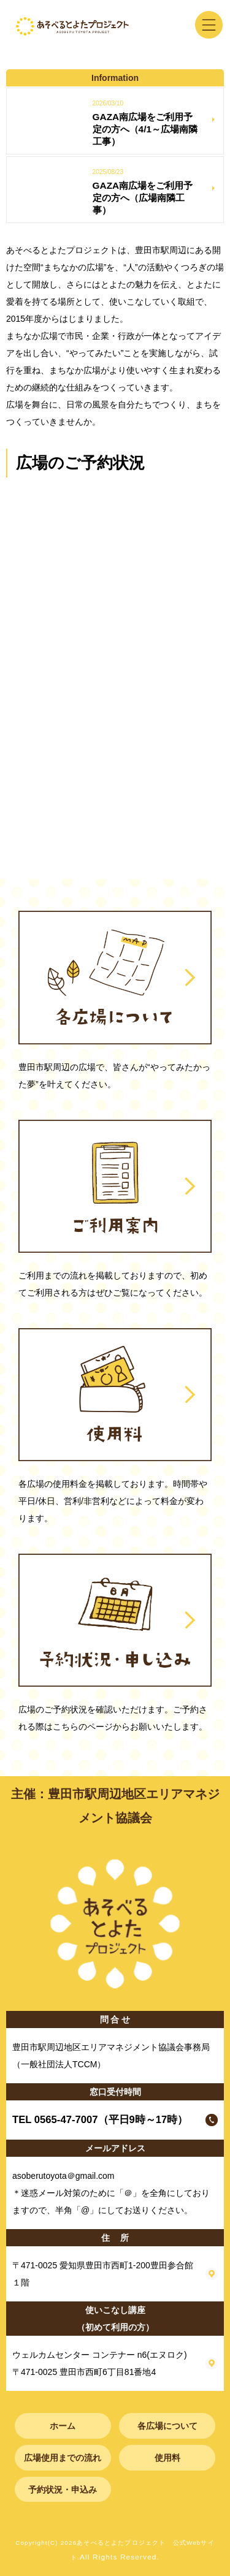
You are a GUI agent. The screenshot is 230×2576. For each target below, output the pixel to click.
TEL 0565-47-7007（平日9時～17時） (100, 2120)
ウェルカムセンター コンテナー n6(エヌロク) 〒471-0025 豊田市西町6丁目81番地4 (99, 2363)
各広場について (167, 2426)
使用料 (167, 2458)
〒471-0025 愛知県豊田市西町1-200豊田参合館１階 (102, 2273)
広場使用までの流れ (62, 2458)
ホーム (62, 2426)
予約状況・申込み (62, 2489)
